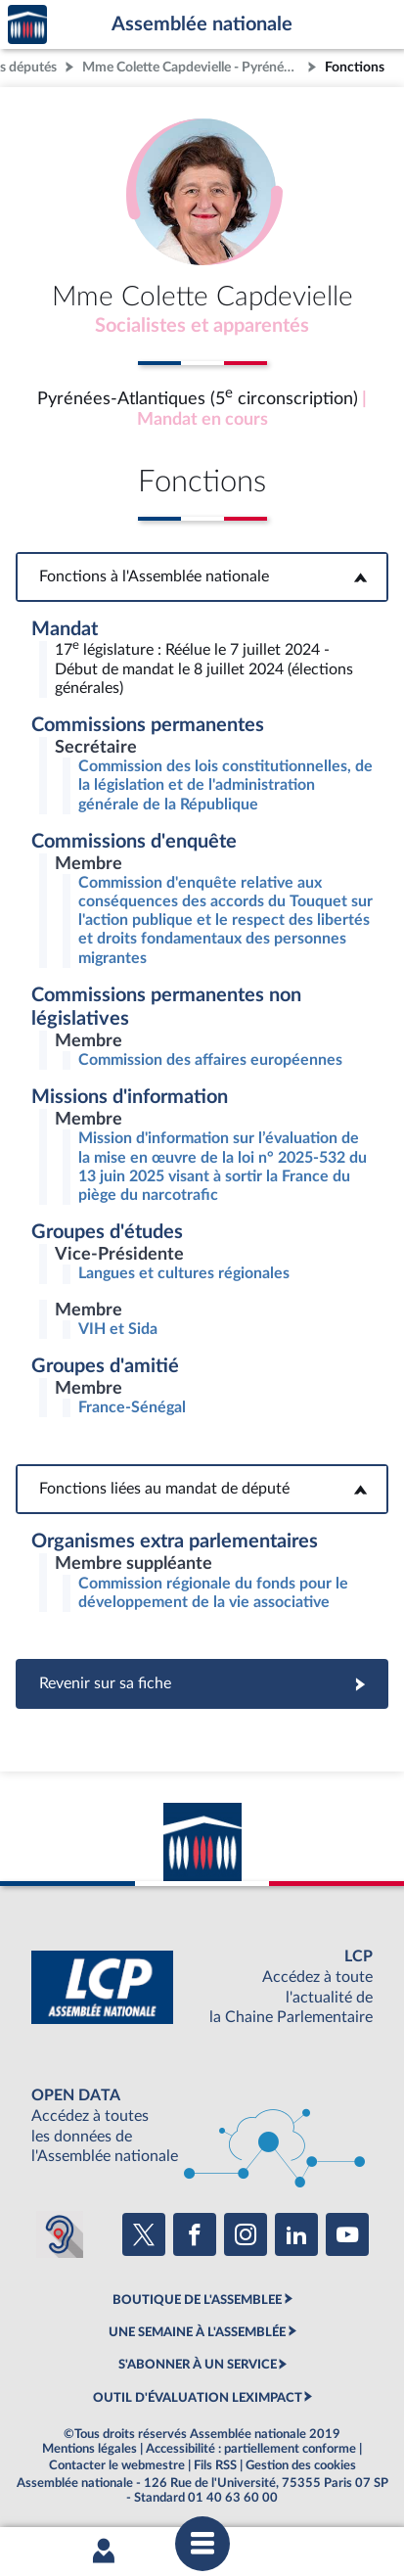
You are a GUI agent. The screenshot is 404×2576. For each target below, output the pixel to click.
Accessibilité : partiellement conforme (251, 2449)
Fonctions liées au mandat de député (202, 1488)
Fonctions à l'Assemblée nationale (202, 576)
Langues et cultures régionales (184, 1273)
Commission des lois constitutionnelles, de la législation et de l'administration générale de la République (225, 785)
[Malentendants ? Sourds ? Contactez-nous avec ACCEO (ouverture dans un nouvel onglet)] (59, 2234)
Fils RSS (215, 2465)
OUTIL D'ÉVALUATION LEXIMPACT (197, 2398)
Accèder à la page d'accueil (27, 25)
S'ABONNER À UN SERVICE (197, 2364)
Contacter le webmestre (117, 2465)
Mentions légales (89, 2449)
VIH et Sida (117, 1329)
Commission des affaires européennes (210, 1060)
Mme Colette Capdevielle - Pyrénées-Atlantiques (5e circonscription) (192, 67)
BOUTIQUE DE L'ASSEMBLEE (197, 2300)
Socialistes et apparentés (202, 326)
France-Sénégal (132, 1407)
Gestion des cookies (301, 2465)
